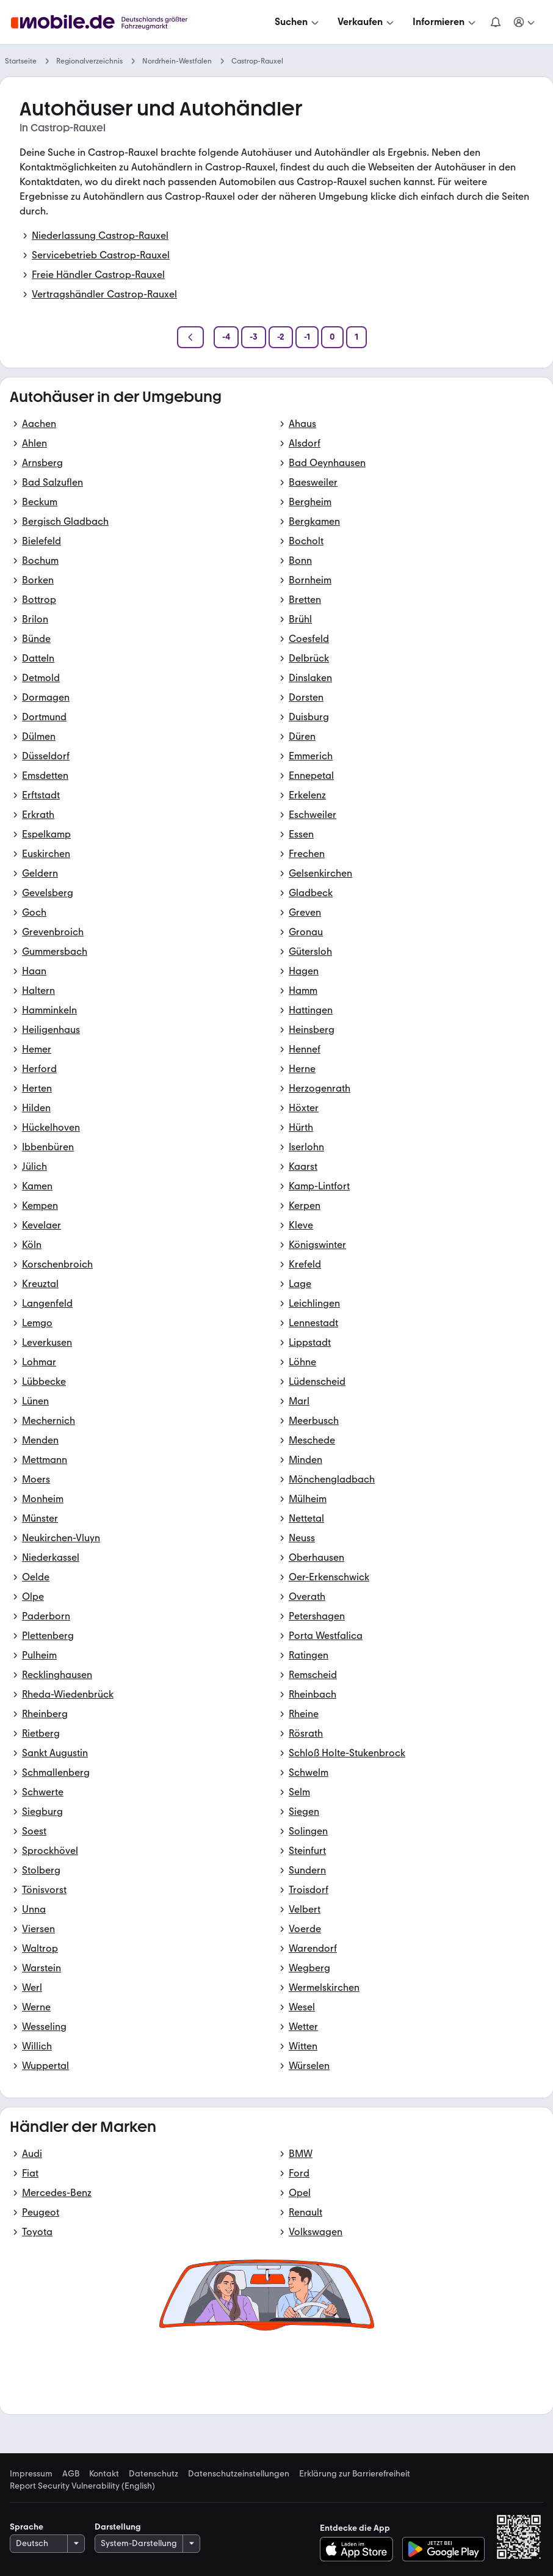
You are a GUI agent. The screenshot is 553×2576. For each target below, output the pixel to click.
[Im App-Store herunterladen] (360, 2549)
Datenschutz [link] (153, 2474)
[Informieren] (445, 22)
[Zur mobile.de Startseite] (102, 22)
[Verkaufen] (367, 22)
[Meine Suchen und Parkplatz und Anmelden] (525, 22)
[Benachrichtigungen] (496, 22)
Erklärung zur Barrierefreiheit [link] (354, 2474)
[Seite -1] (307, 337)
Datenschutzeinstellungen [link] (238, 2474)
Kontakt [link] (104, 2474)
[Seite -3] (253, 337)
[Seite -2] (281, 337)
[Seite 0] (332, 337)
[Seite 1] (356, 337)
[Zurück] (190, 337)
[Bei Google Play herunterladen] (443, 2549)
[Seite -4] (226, 337)
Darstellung (118, 2527)
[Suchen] (298, 22)
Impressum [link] (31, 2474)
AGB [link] (70, 2474)
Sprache (26, 2527)
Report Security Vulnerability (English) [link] (82, 2486)
